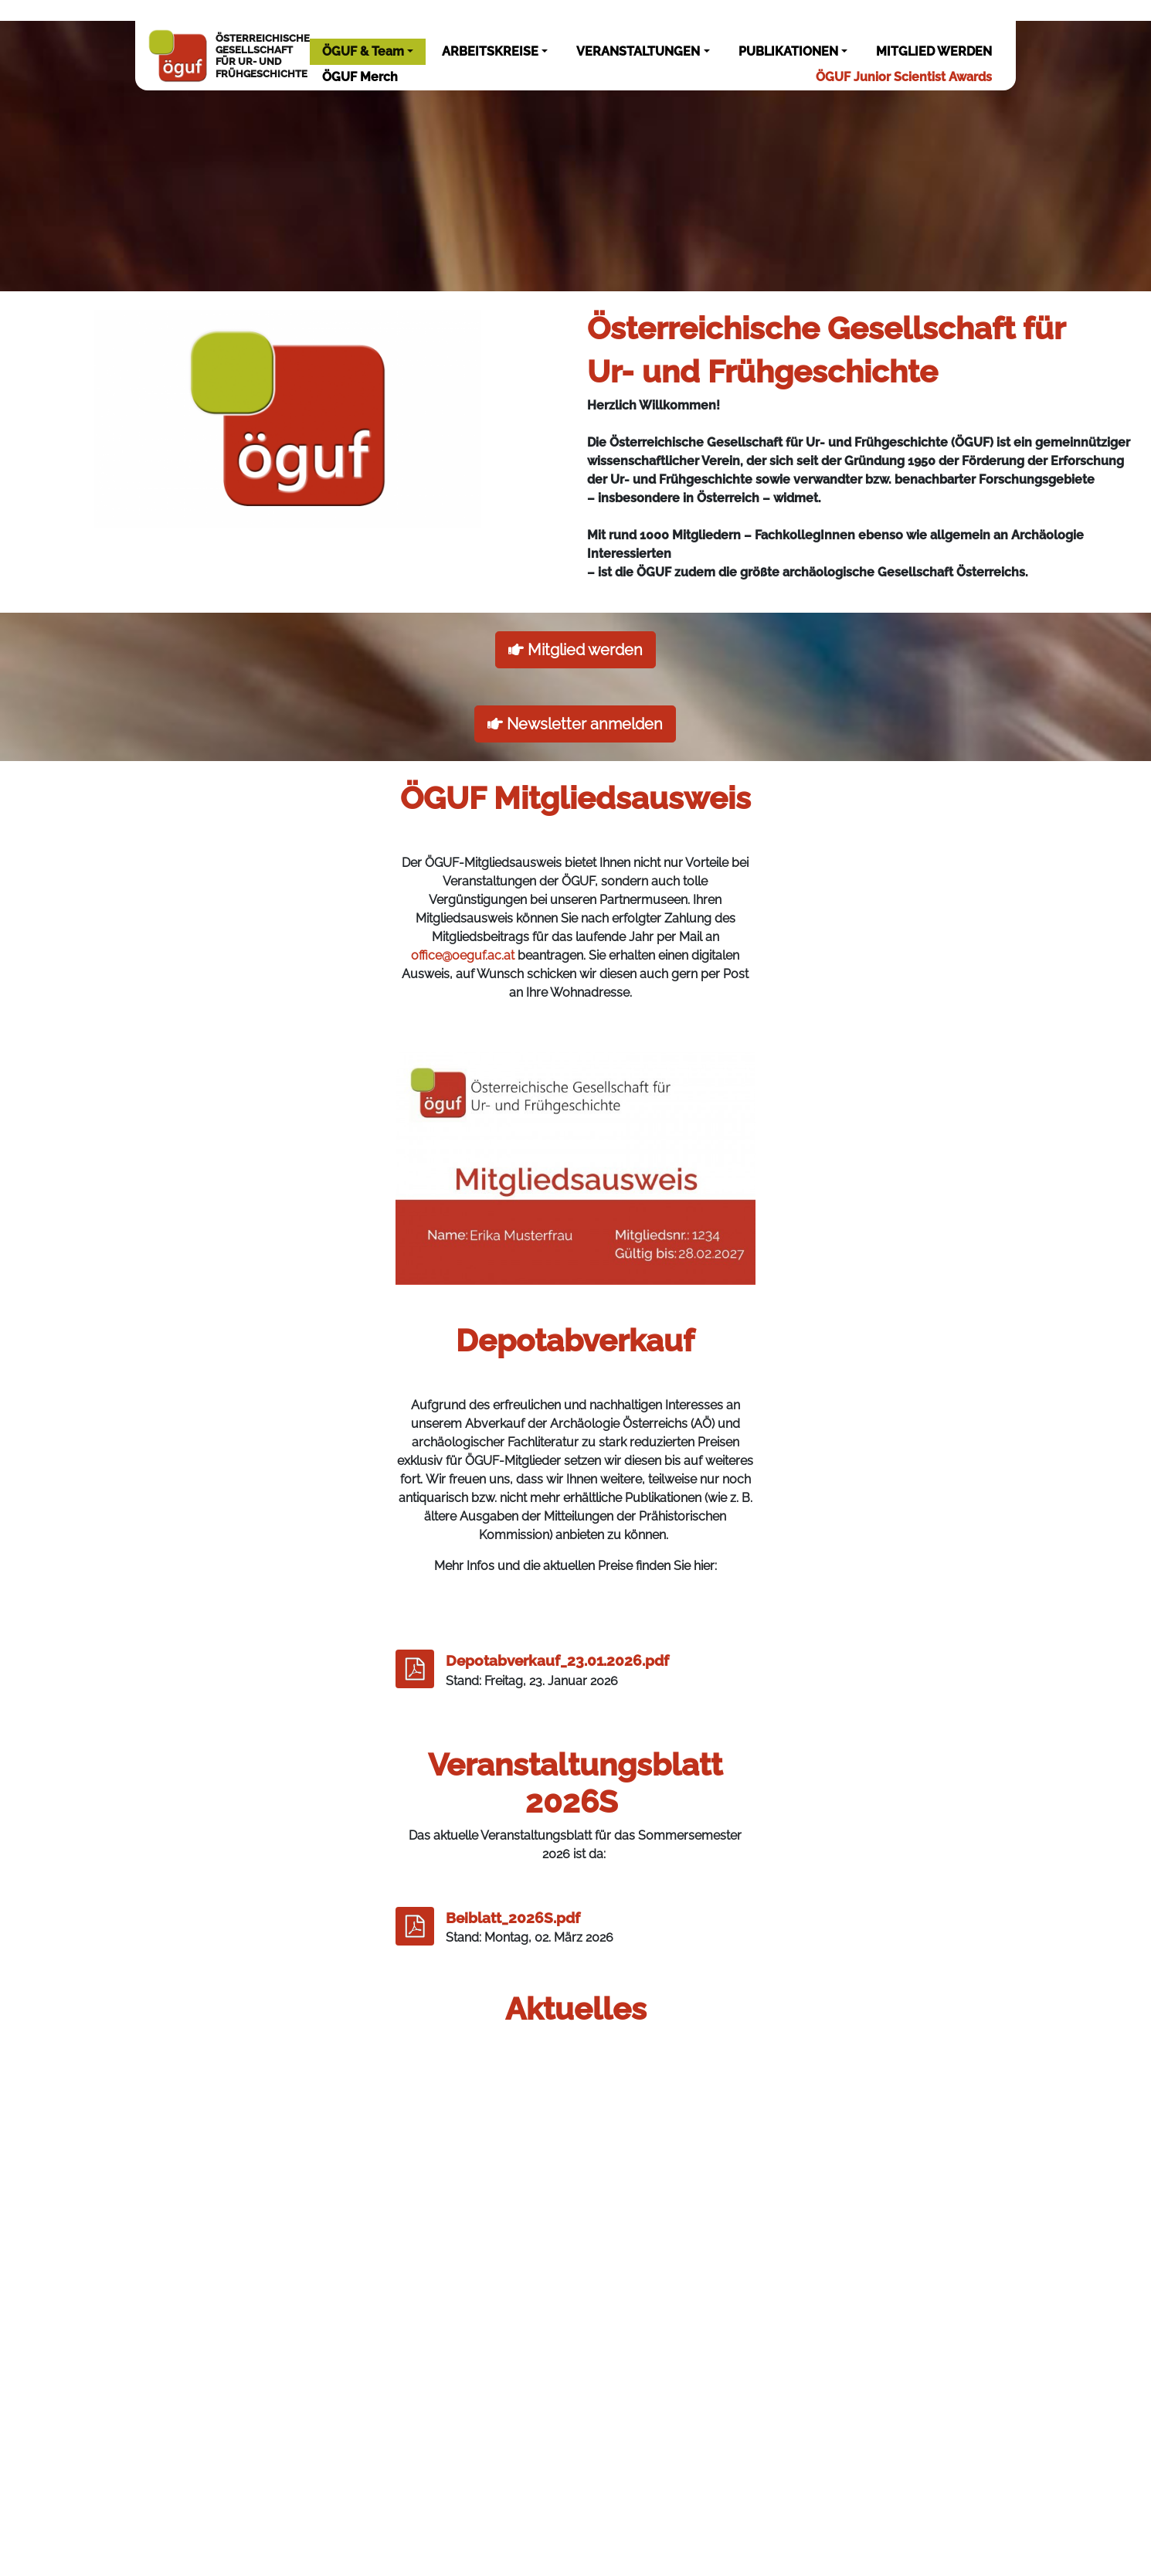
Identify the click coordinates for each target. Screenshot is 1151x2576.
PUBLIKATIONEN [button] (788, 51)
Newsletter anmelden (575, 724)
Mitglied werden (575, 650)
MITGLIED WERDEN (934, 51)
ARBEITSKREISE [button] (490, 51)
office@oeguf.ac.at (462, 955)
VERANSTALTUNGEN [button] (638, 51)
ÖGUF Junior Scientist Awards (904, 77)
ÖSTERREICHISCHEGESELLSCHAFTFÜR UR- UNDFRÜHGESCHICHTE (228, 56)
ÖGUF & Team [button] (363, 51)
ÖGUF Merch (360, 77)
